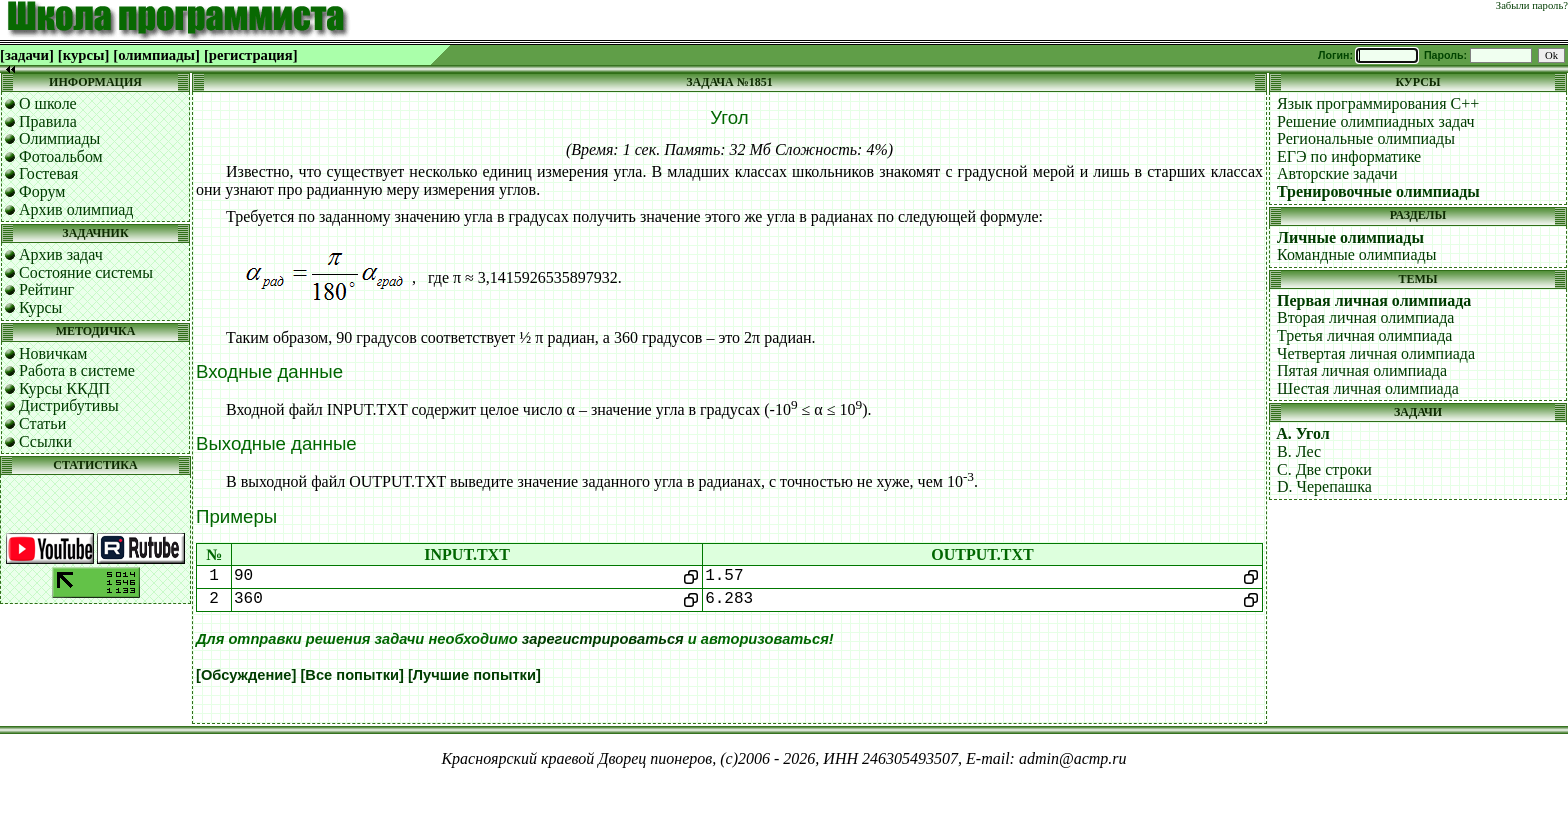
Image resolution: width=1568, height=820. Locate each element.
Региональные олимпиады (1366, 138)
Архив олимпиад (76, 209)
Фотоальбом (61, 156)
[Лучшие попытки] (474, 675)
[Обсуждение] (246, 675)
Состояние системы (86, 272)
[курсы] (83, 55)
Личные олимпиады (1350, 237)
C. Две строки (1324, 469)
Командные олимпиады (1356, 254)
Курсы (40, 307)
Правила (48, 121)
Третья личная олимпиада (1364, 335)
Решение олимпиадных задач (1376, 121)
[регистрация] (251, 55)
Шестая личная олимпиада (1368, 388)
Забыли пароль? (1532, 5)
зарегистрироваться (603, 639)
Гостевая (48, 173)
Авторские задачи (1337, 173)
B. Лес (1299, 451)
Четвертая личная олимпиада (1376, 353)
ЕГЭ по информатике (1349, 156)
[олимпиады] (156, 55)
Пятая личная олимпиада (1362, 370)
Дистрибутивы (69, 405)
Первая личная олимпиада (1374, 300)
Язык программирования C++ (1378, 103)
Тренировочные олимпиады (1378, 191)
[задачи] (27, 55)
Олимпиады (59, 138)
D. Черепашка (1324, 486)
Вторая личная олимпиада (1365, 317)
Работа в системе (77, 370)
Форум (42, 191)
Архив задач (61, 254)
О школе (48, 103)
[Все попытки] (351, 675)
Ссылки (45, 441)
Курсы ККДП (64, 388)
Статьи (42, 423)
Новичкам (53, 353)
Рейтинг (46, 289)
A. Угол (1303, 433)
